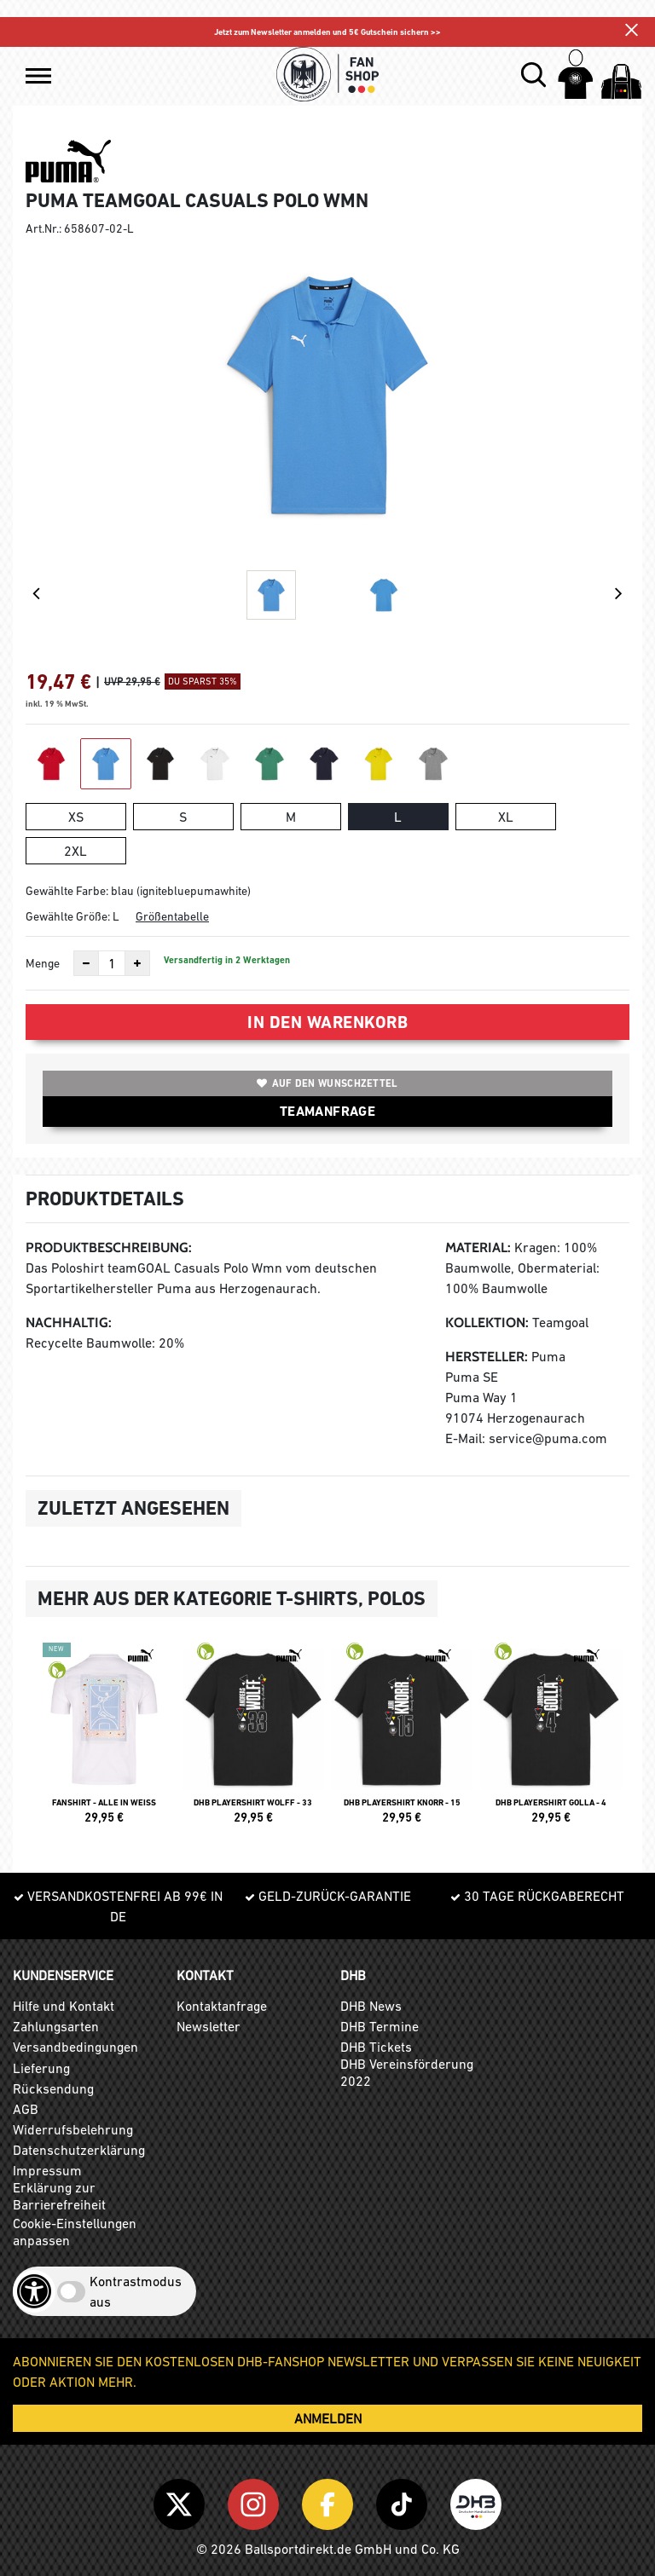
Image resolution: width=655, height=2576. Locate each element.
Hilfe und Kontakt (63, 2005)
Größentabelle (172, 916)
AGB (25, 2109)
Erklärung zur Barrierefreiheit (59, 2196)
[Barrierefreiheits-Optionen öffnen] (34, 2291)
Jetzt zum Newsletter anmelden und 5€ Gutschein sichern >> (327, 32)
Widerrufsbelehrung (73, 2129)
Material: (478, 1247)
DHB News (371, 2005)
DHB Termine (379, 2026)
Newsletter (209, 2026)
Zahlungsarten (56, 2026)
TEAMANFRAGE (327, 1111)
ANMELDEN (328, 2418)
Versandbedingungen (75, 2046)
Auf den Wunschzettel (327, 1083)
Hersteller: (486, 1357)
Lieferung (41, 2068)
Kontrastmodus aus (136, 2291)
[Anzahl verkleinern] (86, 963)
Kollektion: (487, 1322)
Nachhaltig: (69, 1322)
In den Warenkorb (327, 1022)
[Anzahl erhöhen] (137, 963)
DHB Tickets (376, 2046)
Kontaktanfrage (222, 2005)
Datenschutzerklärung (79, 2149)
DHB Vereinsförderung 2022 (406, 2072)
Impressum (47, 2170)
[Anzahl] (112, 963)
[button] (38, 75)
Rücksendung (53, 2088)
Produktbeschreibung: (109, 1247)
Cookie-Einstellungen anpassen (74, 2231)
